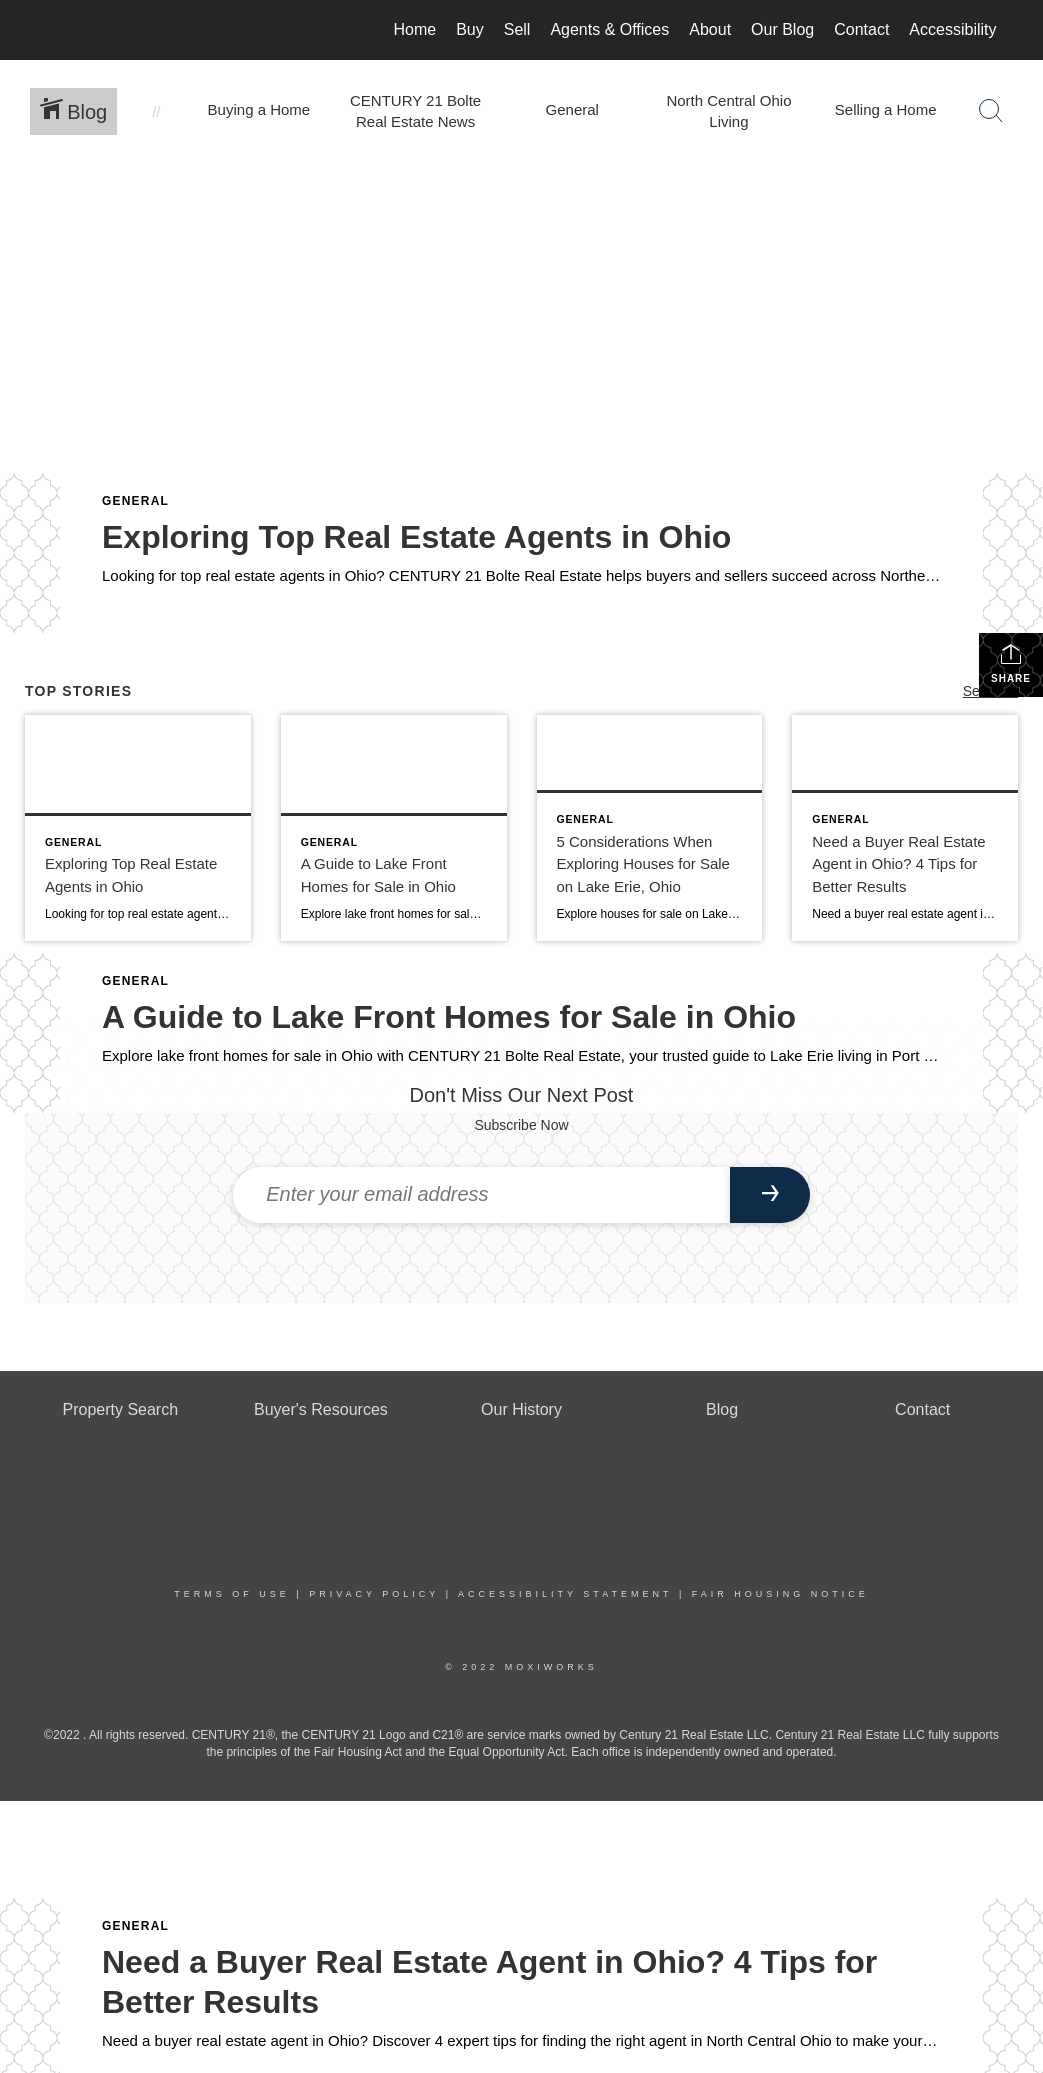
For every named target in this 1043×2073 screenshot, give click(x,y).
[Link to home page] (47, 30)
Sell (517, 29)
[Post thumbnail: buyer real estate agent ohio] (905, 828)
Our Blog (782, 29)
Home (414, 29)
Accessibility (952, 29)
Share (1011, 663)
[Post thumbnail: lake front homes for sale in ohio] (394, 828)
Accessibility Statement (565, 1594)
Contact (861, 29)
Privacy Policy (374, 1594)
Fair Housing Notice (780, 1594)
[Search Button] (991, 111)
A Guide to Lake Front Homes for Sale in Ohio (449, 1017)
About (710, 29)
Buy (470, 29)
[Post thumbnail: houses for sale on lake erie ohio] (650, 828)
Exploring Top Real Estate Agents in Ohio (416, 537)
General (135, 501)
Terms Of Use (232, 1594)
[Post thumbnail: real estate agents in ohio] (138, 828)
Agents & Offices (609, 29)
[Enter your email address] (481, 1195)
